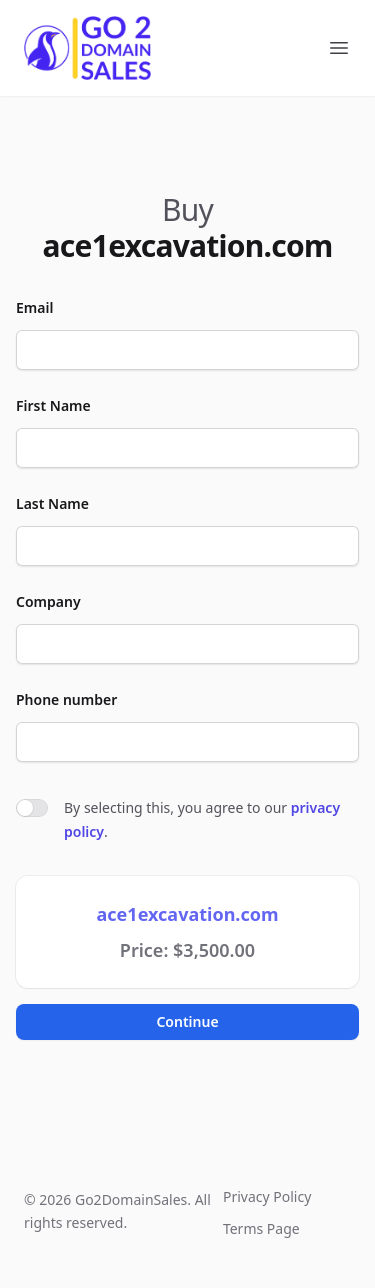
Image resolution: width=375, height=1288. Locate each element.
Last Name (52, 503)
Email (34, 307)
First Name (53, 405)
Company (48, 601)
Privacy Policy (267, 1196)
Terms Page (261, 1228)
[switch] (32, 808)
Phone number (66, 699)
